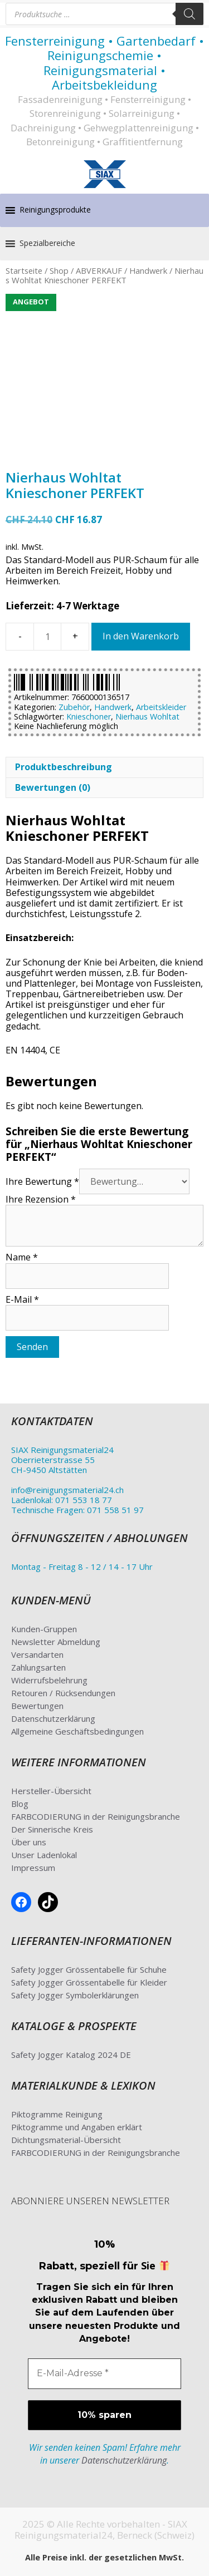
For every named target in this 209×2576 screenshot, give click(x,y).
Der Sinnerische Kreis (52, 1829)
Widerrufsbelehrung (49, 1680)
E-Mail (22, 1299)
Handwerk (148, 270)
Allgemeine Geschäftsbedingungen (77, 1731)
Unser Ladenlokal (44, 1854)
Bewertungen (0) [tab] (52, 787)
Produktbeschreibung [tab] (63, 767)
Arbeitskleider (161, 707)
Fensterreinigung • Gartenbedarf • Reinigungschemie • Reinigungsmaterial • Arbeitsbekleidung (104, 62)
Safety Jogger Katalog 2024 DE (71, 2054)
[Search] (189, 14)
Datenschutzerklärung (53, 1718)
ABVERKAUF (99, 270)
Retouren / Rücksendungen (63, 1692)
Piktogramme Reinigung (57, 2114)
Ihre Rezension (41, 1199)
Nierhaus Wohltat (147, 716)
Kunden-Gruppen (44, 1628)
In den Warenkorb (141, 636)
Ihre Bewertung (42, 1181)
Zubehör (74, 707)
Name (22, 1257)
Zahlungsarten (38, 1667)
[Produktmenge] (47, 637)
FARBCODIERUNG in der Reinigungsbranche (95, 1816)
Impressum (33, 1867)
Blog (19, 1803)
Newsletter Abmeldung (55, 1641)
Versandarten (37, 1654)
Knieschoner (88, 716)
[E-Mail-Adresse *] (104, 2373)
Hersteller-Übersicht (51, 1790)
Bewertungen (37, 1705)
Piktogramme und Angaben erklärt (76, 2126)
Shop (59, 270)
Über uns (28, 1842)
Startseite (24, 270)
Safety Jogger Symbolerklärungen (75, 1995)
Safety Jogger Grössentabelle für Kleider (89, 1982)
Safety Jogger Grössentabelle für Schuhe (89, 1969)
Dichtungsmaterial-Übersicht (66, 2139)
